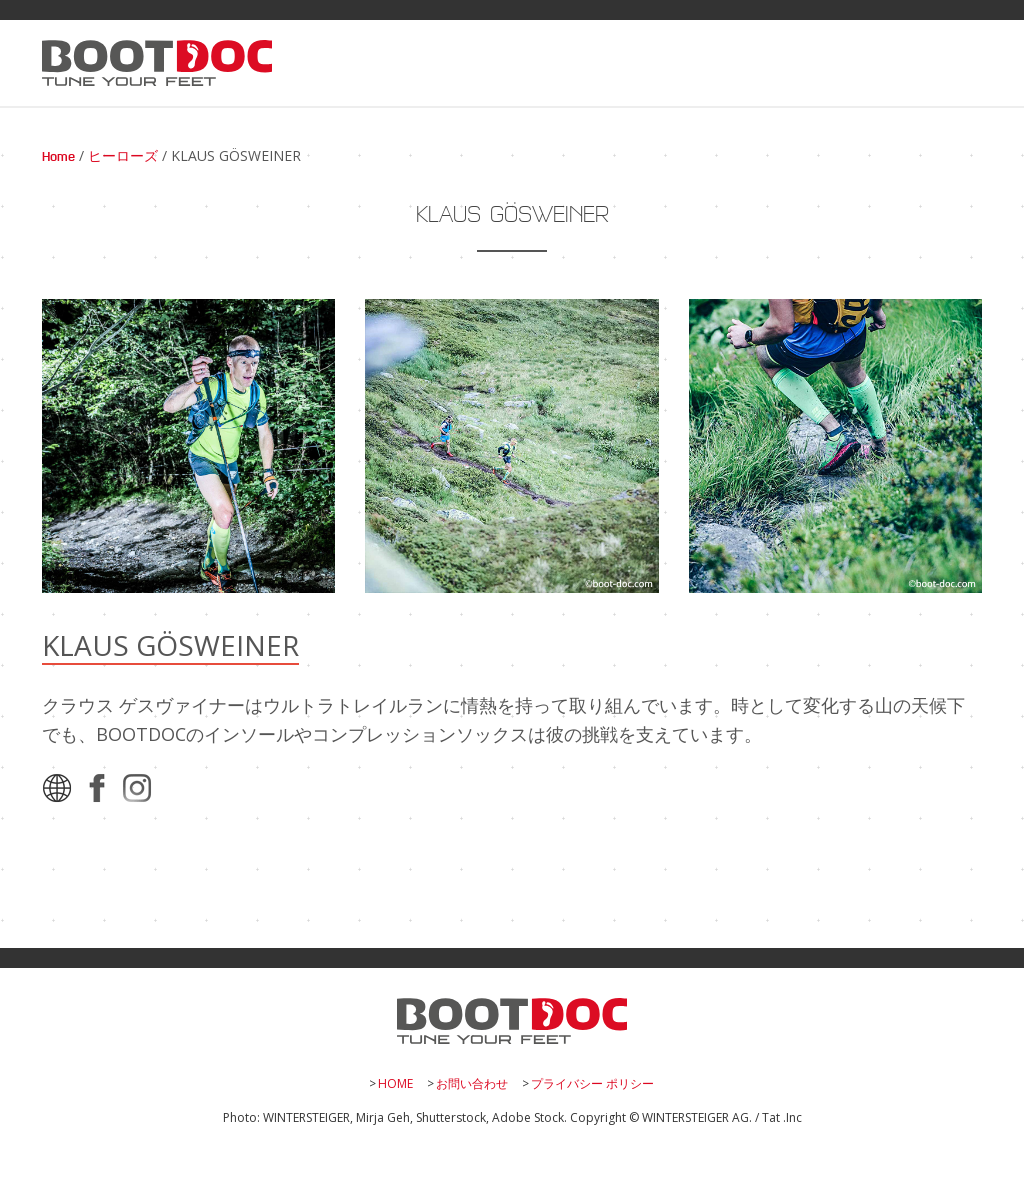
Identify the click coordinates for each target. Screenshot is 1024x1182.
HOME (395, 1083)
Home (58, 157)
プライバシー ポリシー (592, 1083)
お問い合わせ (472, 1083)
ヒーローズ (123, 157)
